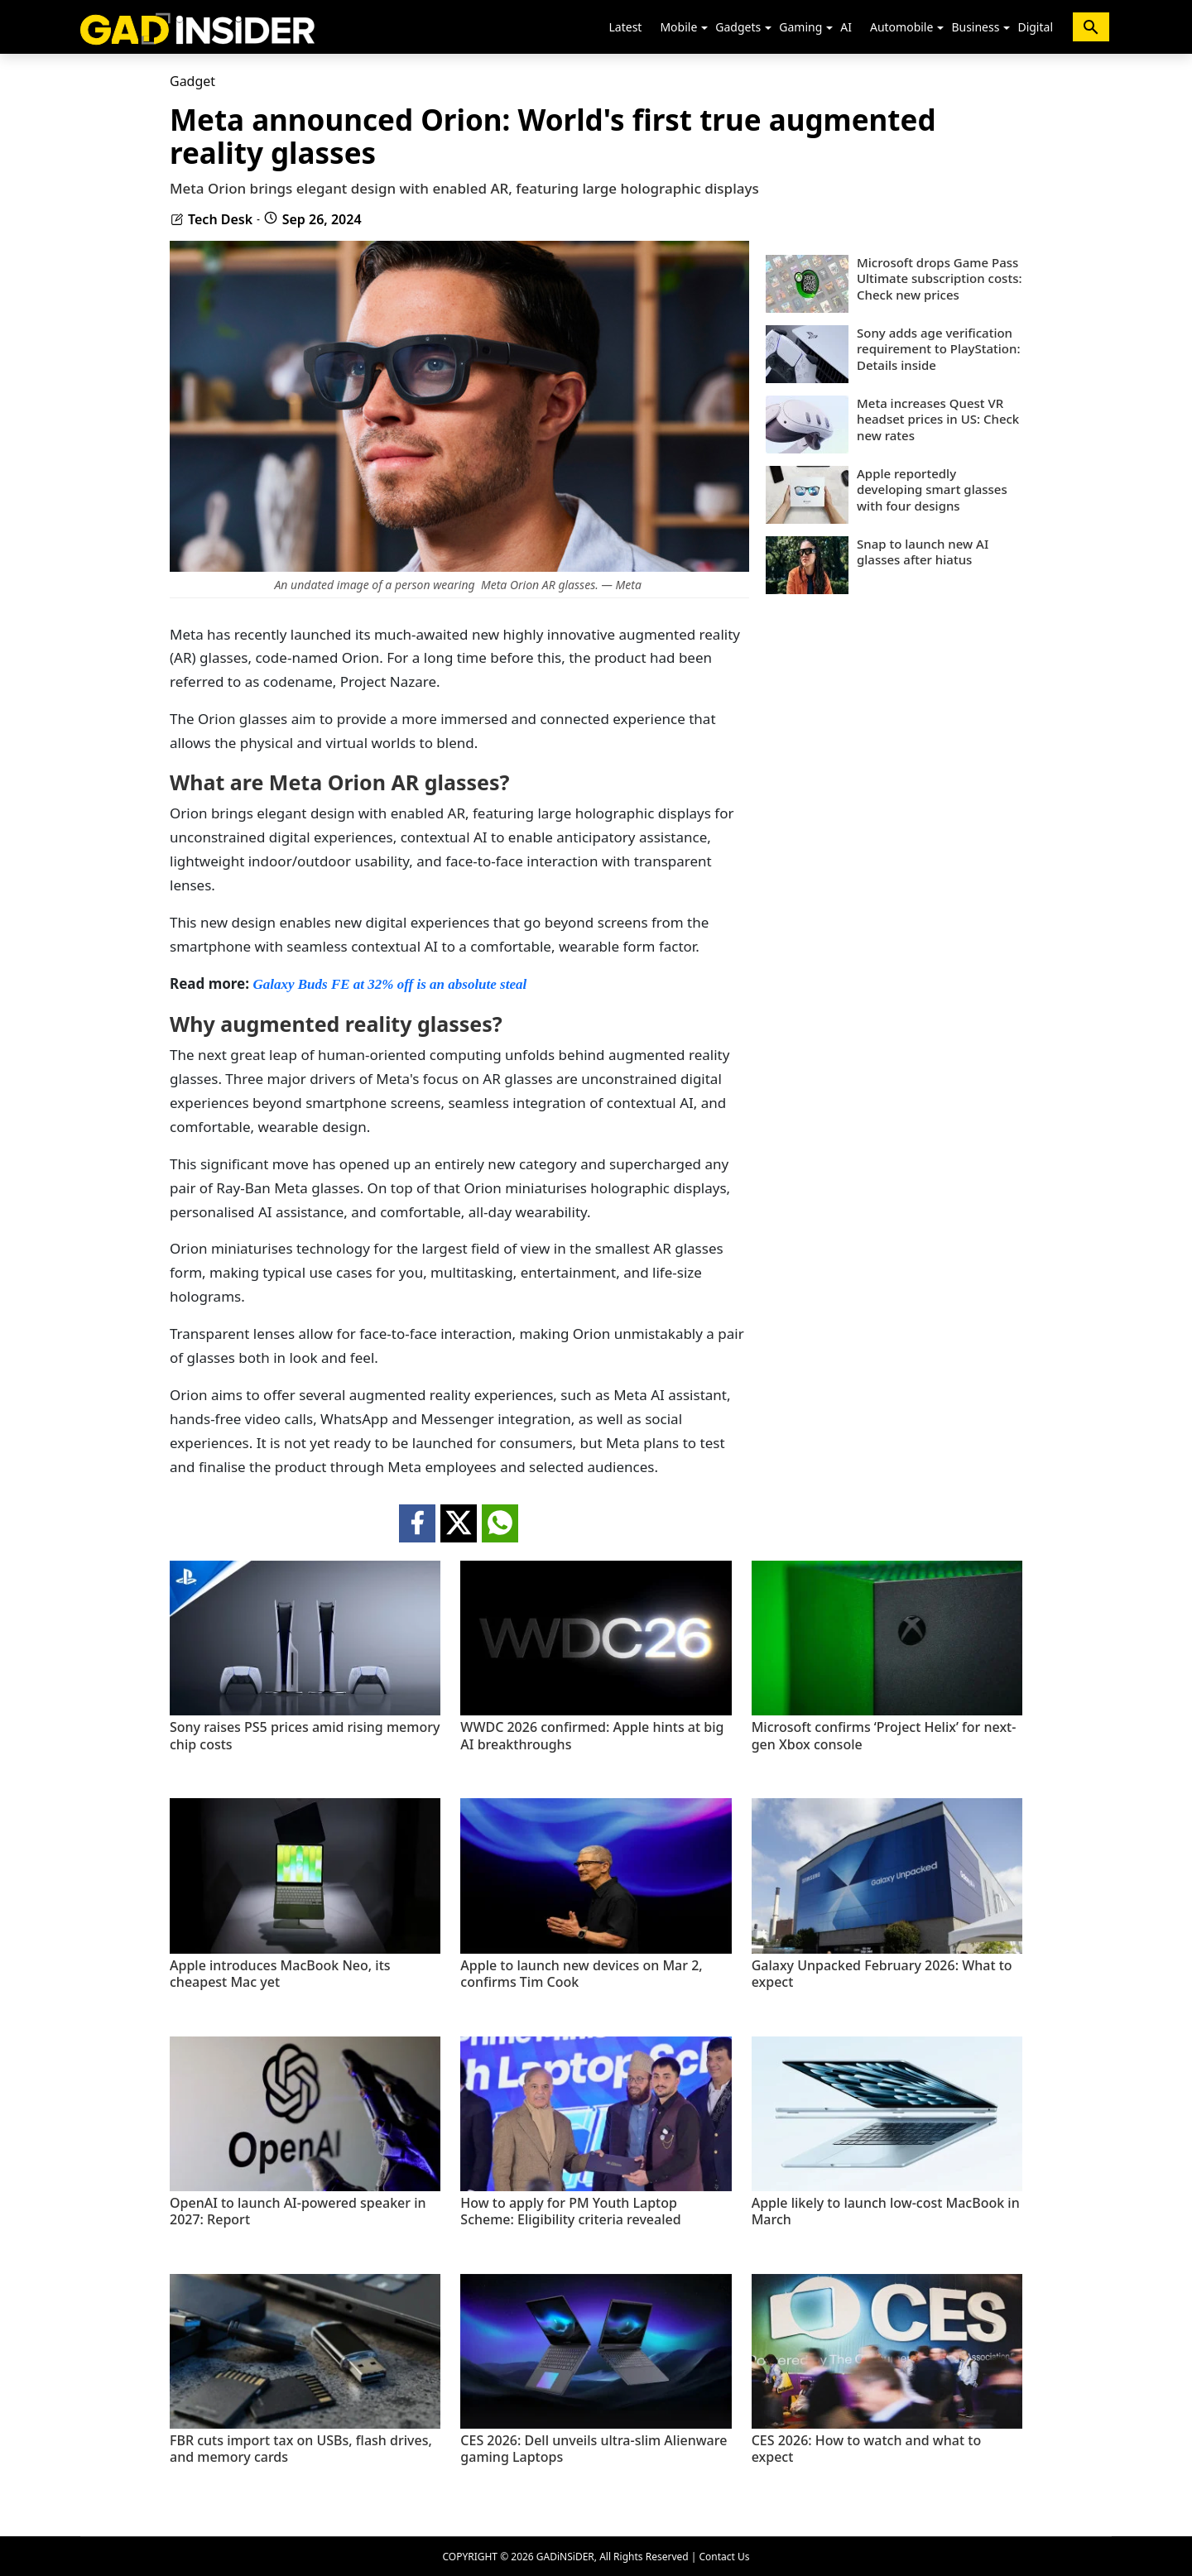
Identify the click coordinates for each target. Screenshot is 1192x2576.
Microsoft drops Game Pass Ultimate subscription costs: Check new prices (939, 279)
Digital (1035, 27)
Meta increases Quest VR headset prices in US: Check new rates (938, 420)
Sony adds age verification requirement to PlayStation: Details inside (938, 349)
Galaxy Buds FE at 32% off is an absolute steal (389, 984)
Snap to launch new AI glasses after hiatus (922, 552)
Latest (625, 27)
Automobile (901, 27)
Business (975, 27)
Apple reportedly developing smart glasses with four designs (932, 490)
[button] (704, 28)
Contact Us (724, 2557)
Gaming (800, 27)
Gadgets (738, 27)
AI (846, 27)
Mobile (678, 27)
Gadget (192, 81)
